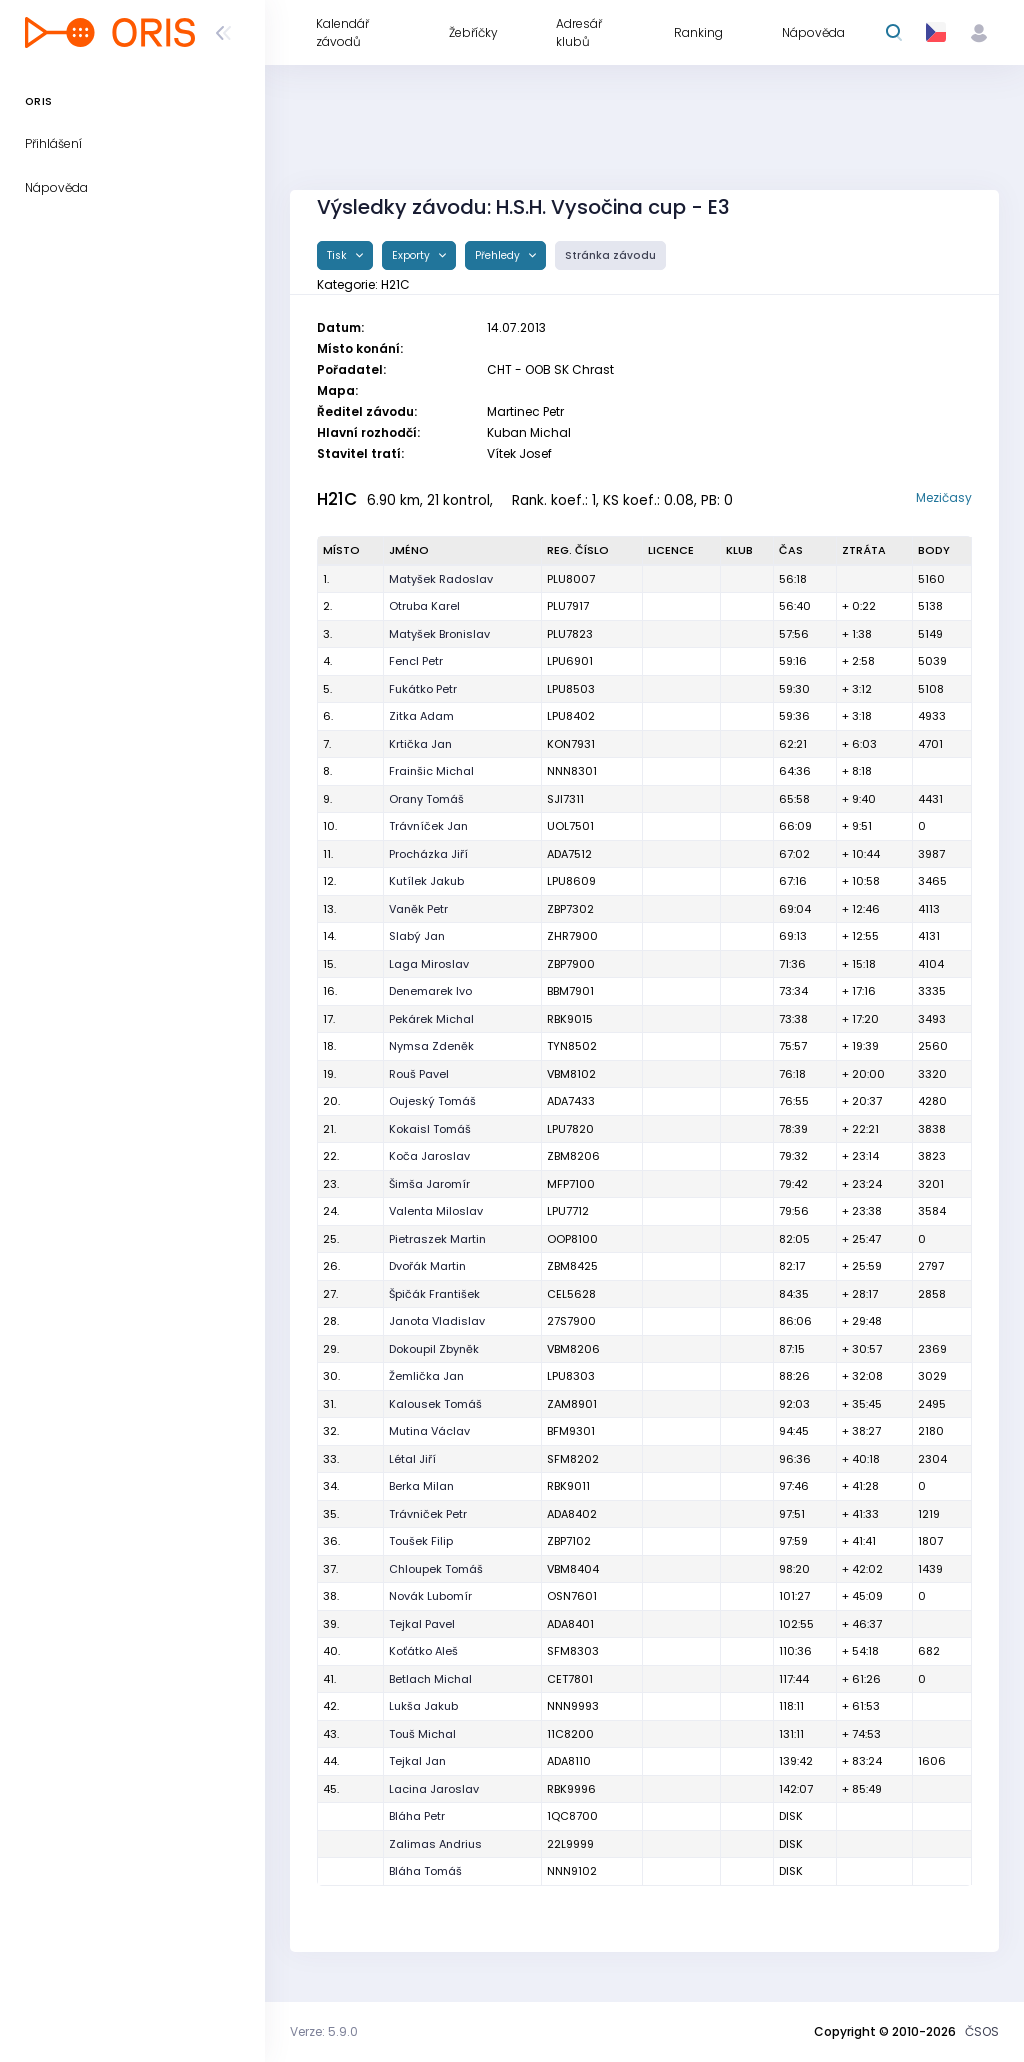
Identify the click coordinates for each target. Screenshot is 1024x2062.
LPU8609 (571, 881)
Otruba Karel (424, 606)
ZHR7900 (572, 936)
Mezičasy (944, 497)
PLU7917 (568, 606)
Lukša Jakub (423, 1706)
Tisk (338, 255)
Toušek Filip (421, 1541)
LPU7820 (570, 1129)
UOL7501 (570, 826)
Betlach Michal (430, 1679)
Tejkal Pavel (422, 1624)
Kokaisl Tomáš (430, 1129)
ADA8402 (572, 1514)
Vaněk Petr (418, 909)
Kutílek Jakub (426, 881)
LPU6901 (570, 661)
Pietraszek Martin (437, 1239)
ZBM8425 (572, 1266)
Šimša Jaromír (429, 1184)
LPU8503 (571, 689)
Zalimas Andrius (435, 1844)
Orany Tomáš (426, 799)
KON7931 (571, 744)
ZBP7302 (570, 909)
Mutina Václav (429, 1431)
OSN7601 (572, 1596)
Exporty (412, 255)
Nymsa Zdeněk (431, 1046)
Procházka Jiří (428, 854)
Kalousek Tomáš (435, 1404)
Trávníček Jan (428, 826)
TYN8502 (572, 1046)
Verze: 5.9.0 (324, 2031)
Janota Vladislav (437, 1321)
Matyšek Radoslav (441, 579)
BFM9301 (571, 1431)
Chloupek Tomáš (436, 1569)
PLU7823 (570, 634)
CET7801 (570, 1679)
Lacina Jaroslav (434, 1789)
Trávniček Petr (428, 1514)
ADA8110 (569, 1761)
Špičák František (434, 1294)
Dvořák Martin (427, 1266)
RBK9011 (568, 1486)
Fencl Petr (416, 661)
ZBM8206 (573, 1156)
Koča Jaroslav (429, 1156)
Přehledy (499, 255)
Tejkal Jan (417, 1761)
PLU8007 (571, 579)
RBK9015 (570, 1019)
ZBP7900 (571, 964)
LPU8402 (571, 716)
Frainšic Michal (431, 771)
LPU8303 (571, 1376)
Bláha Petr (417, 1816)
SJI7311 (565, 799)
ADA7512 (569, 854)
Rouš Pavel (419, 1074)
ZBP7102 (569, 1541)
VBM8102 (571, 1074)
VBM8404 (573, 1569)
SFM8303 (573, 1651)
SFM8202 (573, 1459)
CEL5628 (571, 1294)
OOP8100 (572, 1239)
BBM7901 (570, 991)
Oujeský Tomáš (432, 1101)
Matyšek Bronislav (439, 634)
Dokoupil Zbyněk (434, 1349)
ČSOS (982, 2031)
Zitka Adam (421, 716)
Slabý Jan (417, 936)
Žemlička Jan (426, 1376)
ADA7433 (571, 1101)
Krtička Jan (420, 744)
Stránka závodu (610, 255)
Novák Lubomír (430, 1596)
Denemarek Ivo (430, 991)
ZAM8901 (572, 1404)
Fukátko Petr (423, 689)
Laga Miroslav (429, 964)
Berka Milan (421, 1486)
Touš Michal (422, 1734)
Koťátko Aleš (423, 1651)
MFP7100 (571, 1184)
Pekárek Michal (431, 1019)
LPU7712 (568, 1211)
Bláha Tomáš (425, 1871)
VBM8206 (573, 1349)
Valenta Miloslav (436, 1211)
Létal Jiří (412, 1459)
